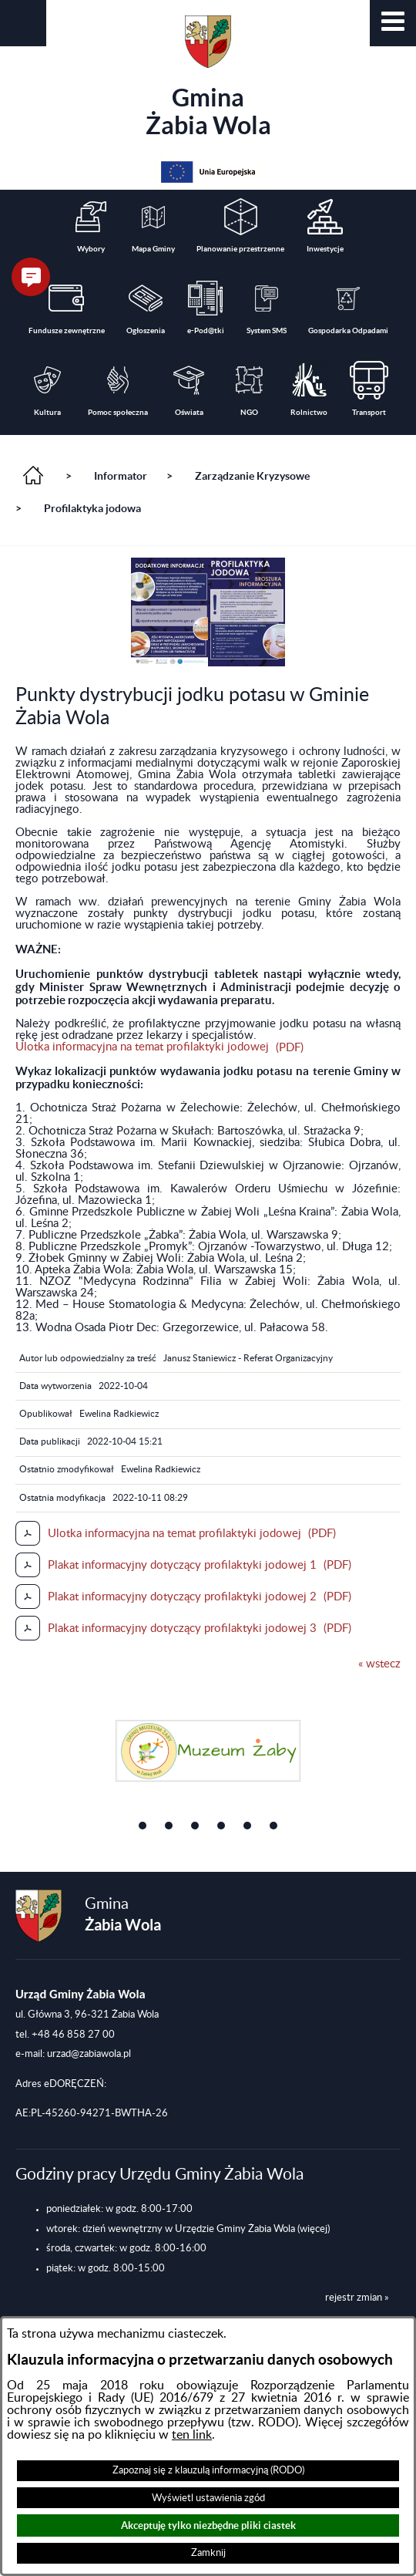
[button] (393, 23)
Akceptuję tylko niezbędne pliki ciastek (208, 2525)
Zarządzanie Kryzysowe (252, 476)
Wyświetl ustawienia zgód (208, 2498)
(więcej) (313, 2229)
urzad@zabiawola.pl (89, 2053)
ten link (192, 2435)
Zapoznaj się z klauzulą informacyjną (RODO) (208, 2470)
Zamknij (208, 2552)
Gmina (208, 77)
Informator (120, 476)
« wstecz (379, 1664)
